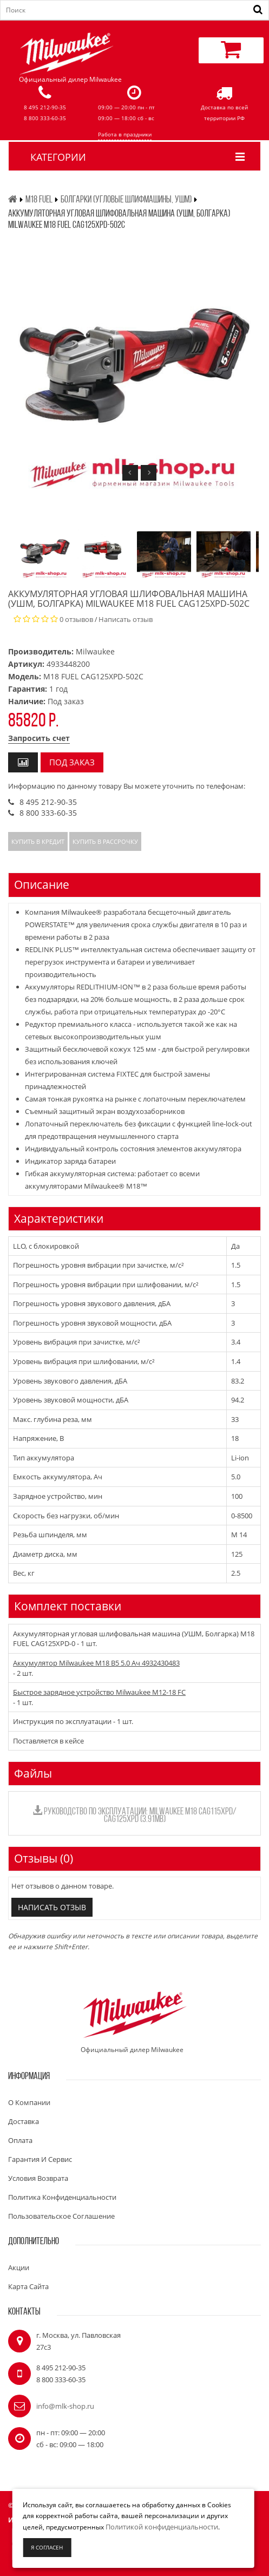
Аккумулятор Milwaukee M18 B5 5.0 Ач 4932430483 (96, 1663)
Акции (18, 2267)
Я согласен (47, 2547)
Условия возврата (38, 2178)
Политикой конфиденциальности (162, 2527)
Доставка (23, 2121)
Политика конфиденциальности (62, 2197)
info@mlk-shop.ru (65, 2406)
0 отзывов (76, 619)
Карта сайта (28, 2286)
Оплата (20, 2140)
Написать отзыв (126, 619)
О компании (29, 2102)
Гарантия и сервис (40, 2159)
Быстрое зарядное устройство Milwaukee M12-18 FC (99, 1692)
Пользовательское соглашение (61, 2216)
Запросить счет (39, 738)
